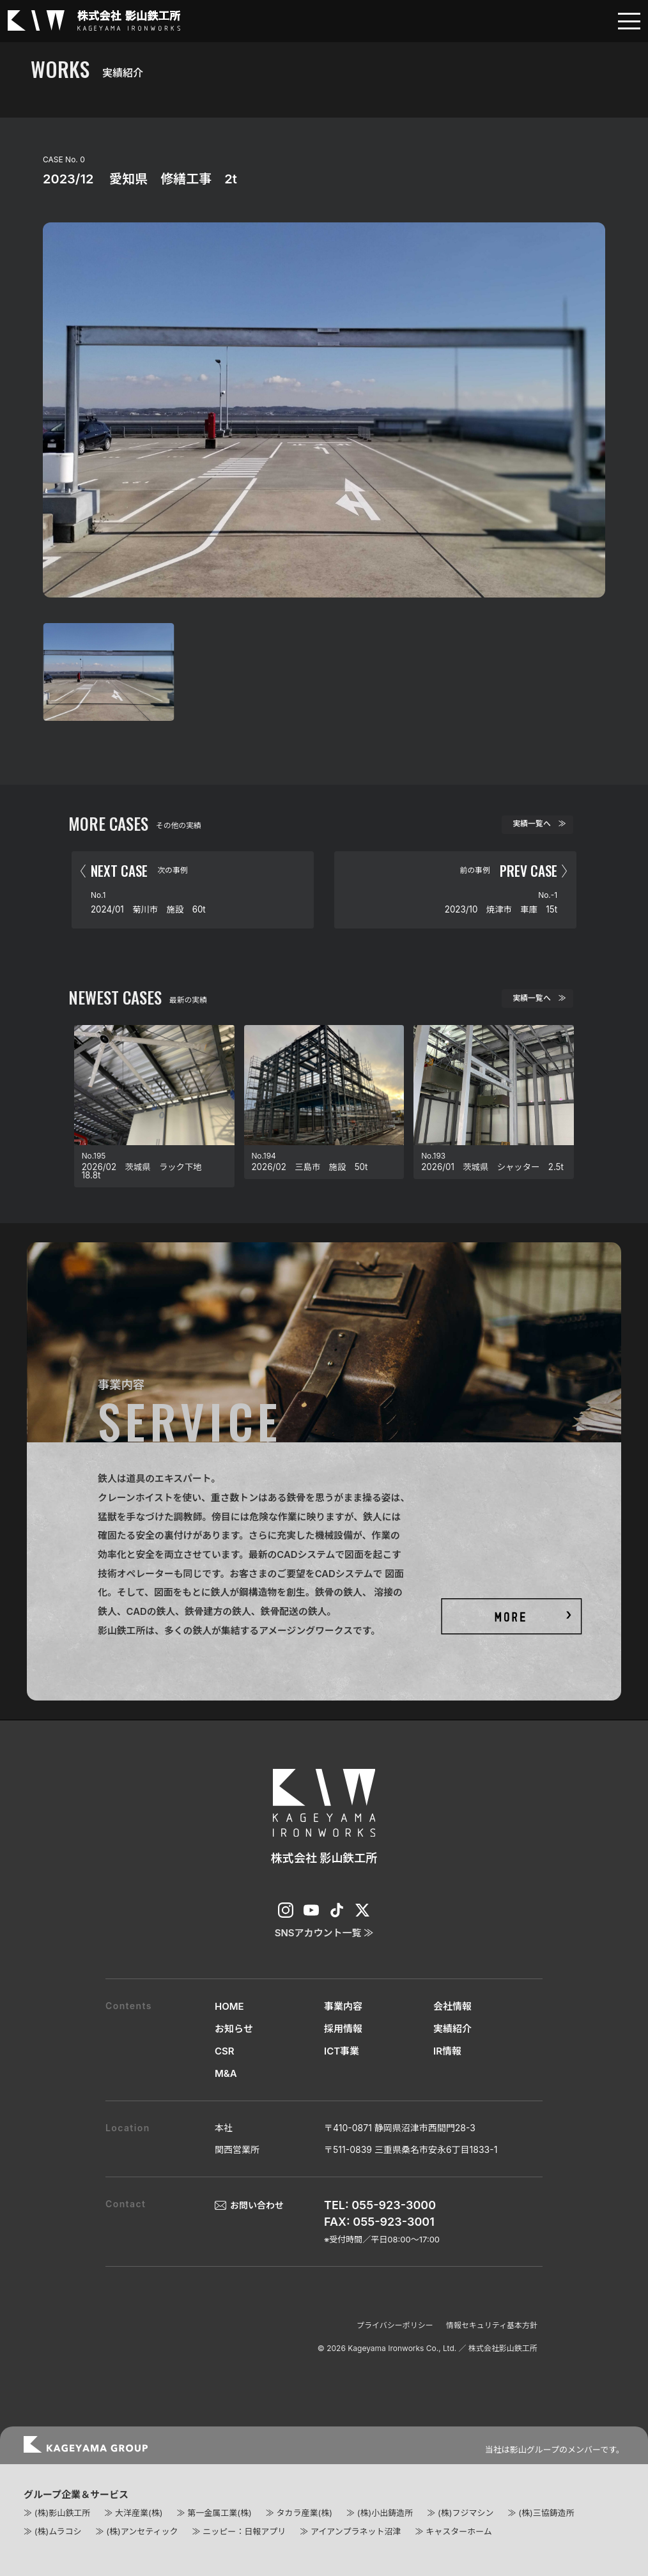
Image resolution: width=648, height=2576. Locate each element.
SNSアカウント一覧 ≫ (324, 1933)
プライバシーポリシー (395, 2325)
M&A (226, 2073)
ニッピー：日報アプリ (244, 2531)
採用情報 (343, 2029)
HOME (229, 2006)
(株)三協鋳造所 (546, 2513)
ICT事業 (341, 2051)
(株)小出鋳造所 (385, 2513)
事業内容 (343, 2006)
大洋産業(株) (138, 2513)
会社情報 (452, 2006)
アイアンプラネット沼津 (356, 2531)
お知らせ (234, 2029)
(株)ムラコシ (58, 2531)
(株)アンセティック (142, 2531)
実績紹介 (452, 2029)
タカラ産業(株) (304, 2513)
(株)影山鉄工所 (62, 2513)
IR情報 (447, 2051)
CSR (225, 2051)
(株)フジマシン (465, 2513)
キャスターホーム (459, 2531)
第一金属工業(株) (219, 2513)
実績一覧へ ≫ (539, 823)
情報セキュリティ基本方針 (491, 2325)
